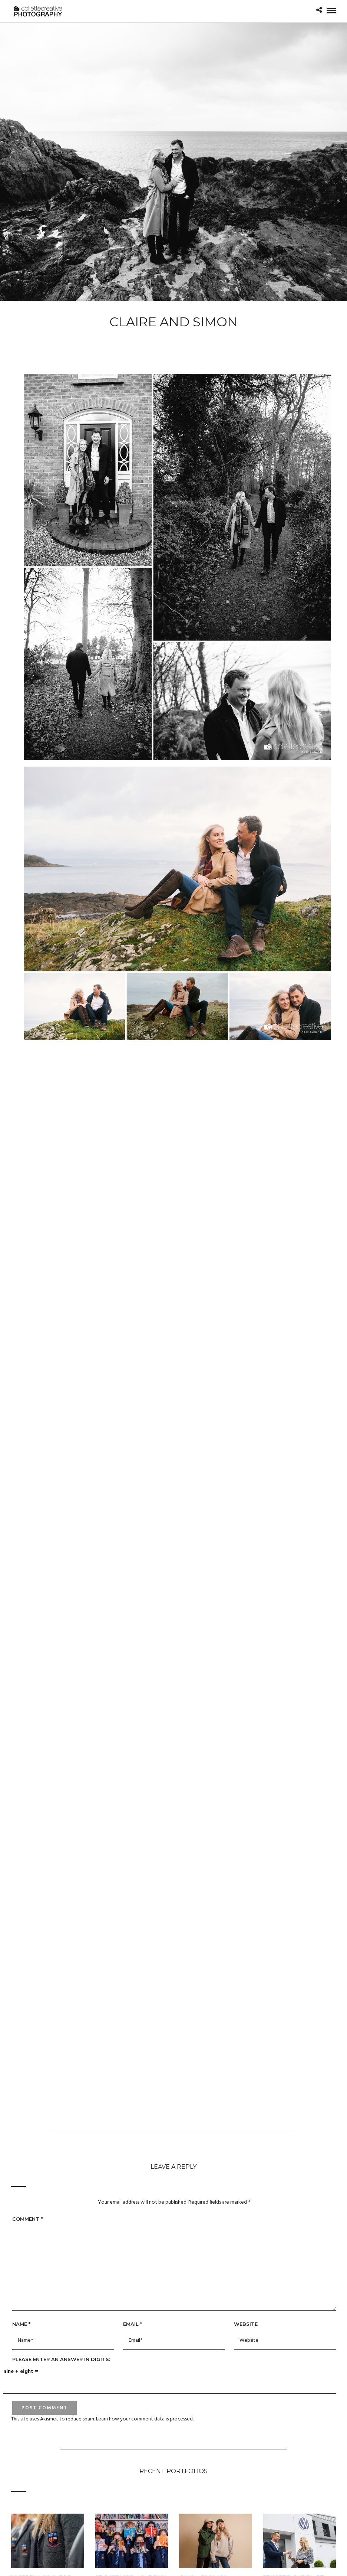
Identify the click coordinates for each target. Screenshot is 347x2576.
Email (132, 2324)
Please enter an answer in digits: (61, 2359)
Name (21, 2324)
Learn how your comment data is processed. (145, 2419)
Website (246, 2324)
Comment (27, 2219)
